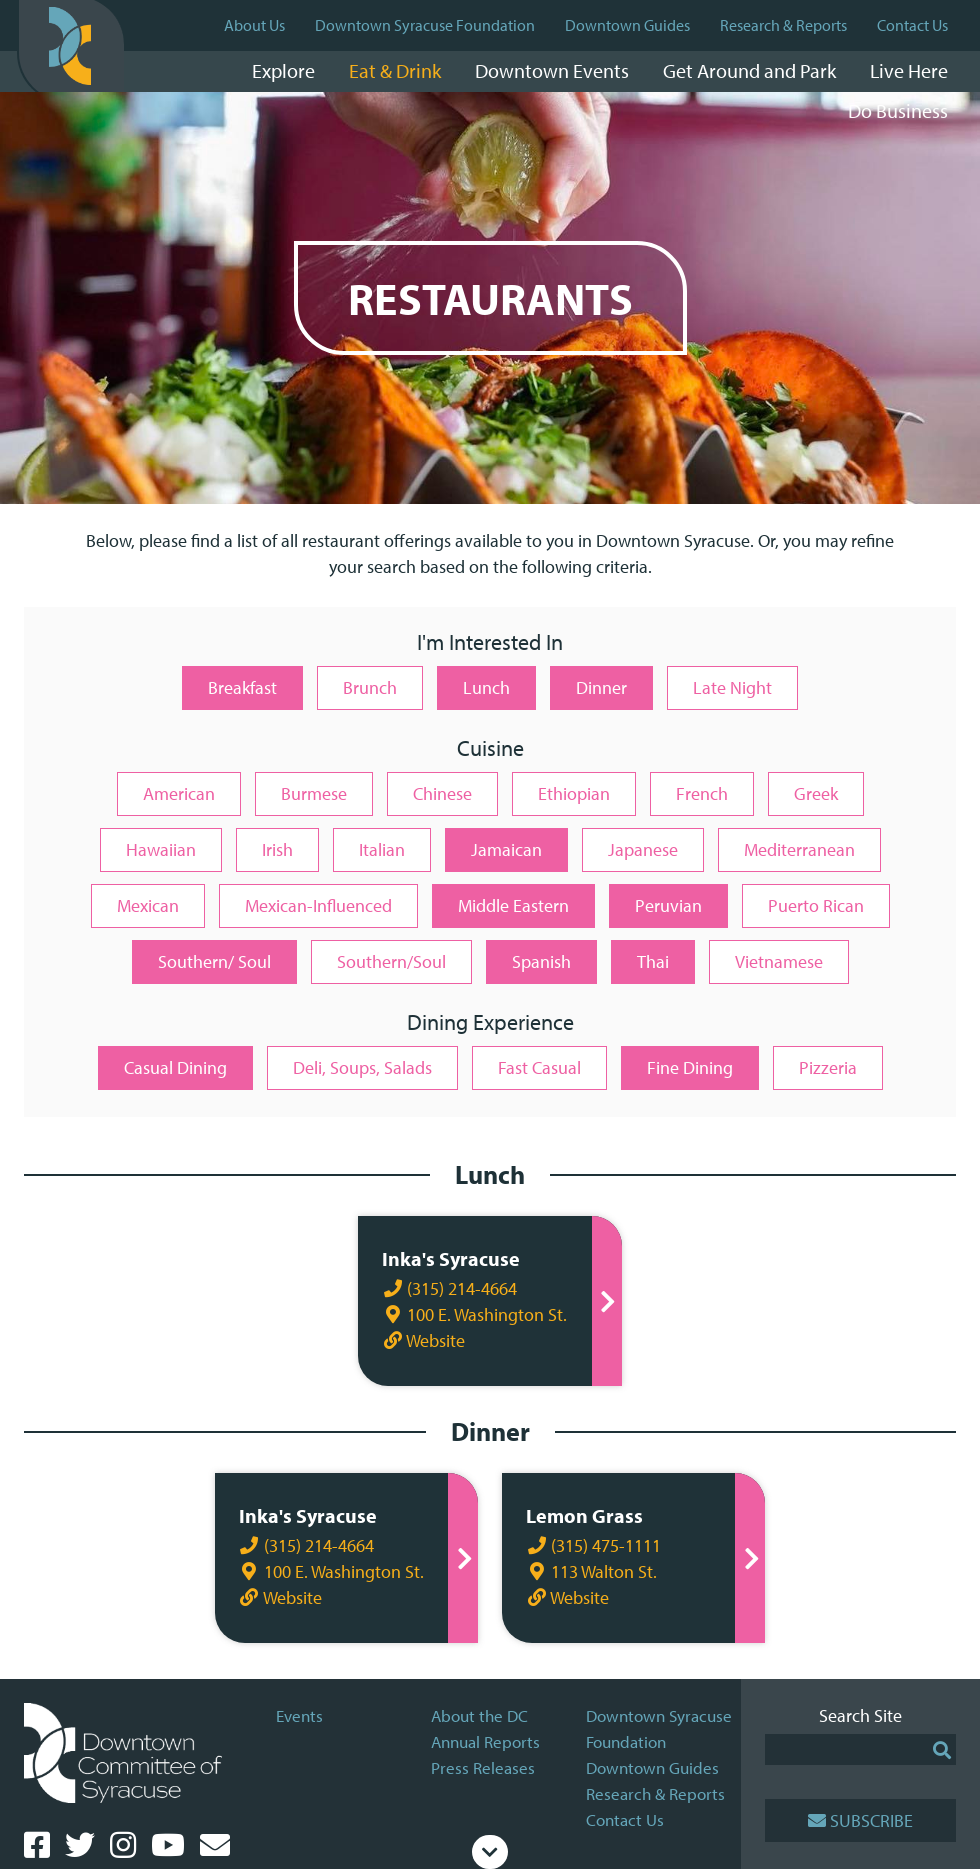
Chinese (442, 793)
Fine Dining (690, 1067)
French (702, 793)
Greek (816, 793)
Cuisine (490, 749)
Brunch (370, 687)
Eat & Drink (395, 70)
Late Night (732, 687)
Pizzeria (828, 1067)
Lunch (486, 687)
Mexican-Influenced (318, 905)
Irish (277, 849)
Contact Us (912, 25)
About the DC (479, 1715)
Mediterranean (799, 849)
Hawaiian (161, 849)
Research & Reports (783, 25)
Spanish (541, 961)
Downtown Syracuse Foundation (425, 25)
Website (421, 1340)
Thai (653, 961)
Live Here (909, 70)
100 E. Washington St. (472, 1314)
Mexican (148, 905)
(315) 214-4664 (447, 1288)
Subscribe (860, 1820)
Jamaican (506, 849)
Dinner (601, 687)
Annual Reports (485, 1741)
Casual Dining (175, 1067)
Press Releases (483, 1767)
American (179, 793)
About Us (254, 25)
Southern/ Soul (214, 961)
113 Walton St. (591, 1571)
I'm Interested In (490, 643)
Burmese (314, 793)
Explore (283, 70)
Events (299, 1715)
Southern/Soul (391, 961)
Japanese (643, 849)
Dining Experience (490, 1023)
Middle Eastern (513, 905)
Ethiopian (574, 793)
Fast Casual (539, 1067)
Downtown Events (552, 70)
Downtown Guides (627, 25)
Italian (382, 849)
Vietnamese (779, 961)
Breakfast (242, 687)
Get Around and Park (749, 70)
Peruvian (668, 905)
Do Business (898, 110)
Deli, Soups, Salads (362, 1067)
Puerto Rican (816, 905)
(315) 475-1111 (593, 1545)
